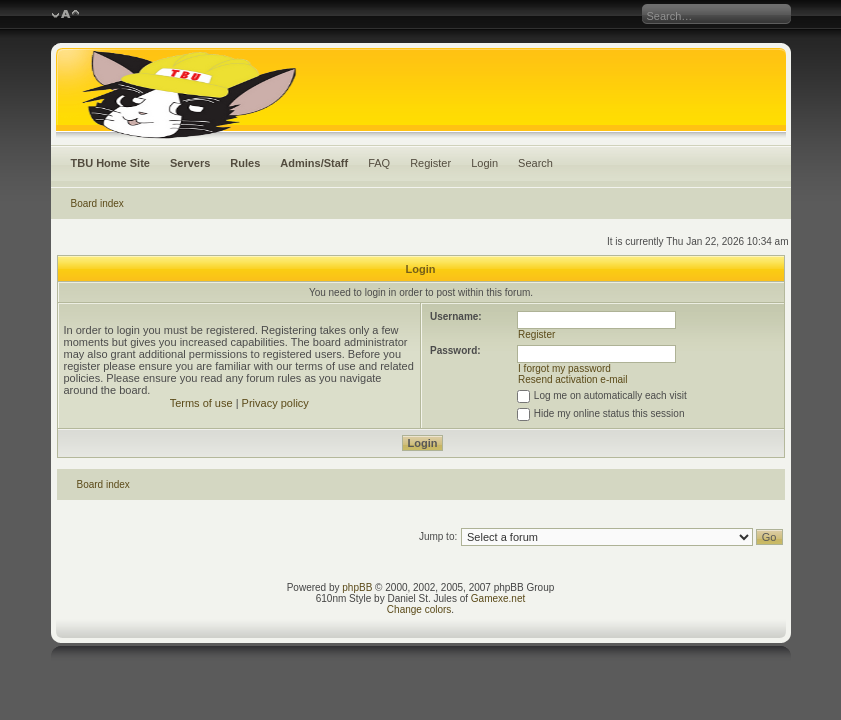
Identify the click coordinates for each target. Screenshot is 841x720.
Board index (97, 203)
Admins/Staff (314, 163)
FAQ (379, 163)
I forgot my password (564, 368)
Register (430, 163)
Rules (245, 163)
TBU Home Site (110, 163)
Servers (190, 163)
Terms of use (201, 403)
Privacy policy (275, 403)
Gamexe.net (498, 598)
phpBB (357, 587)
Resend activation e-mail (573, 379)
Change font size (65, 15)
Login (484, 163)
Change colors (419, 609)
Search (535, 163)
